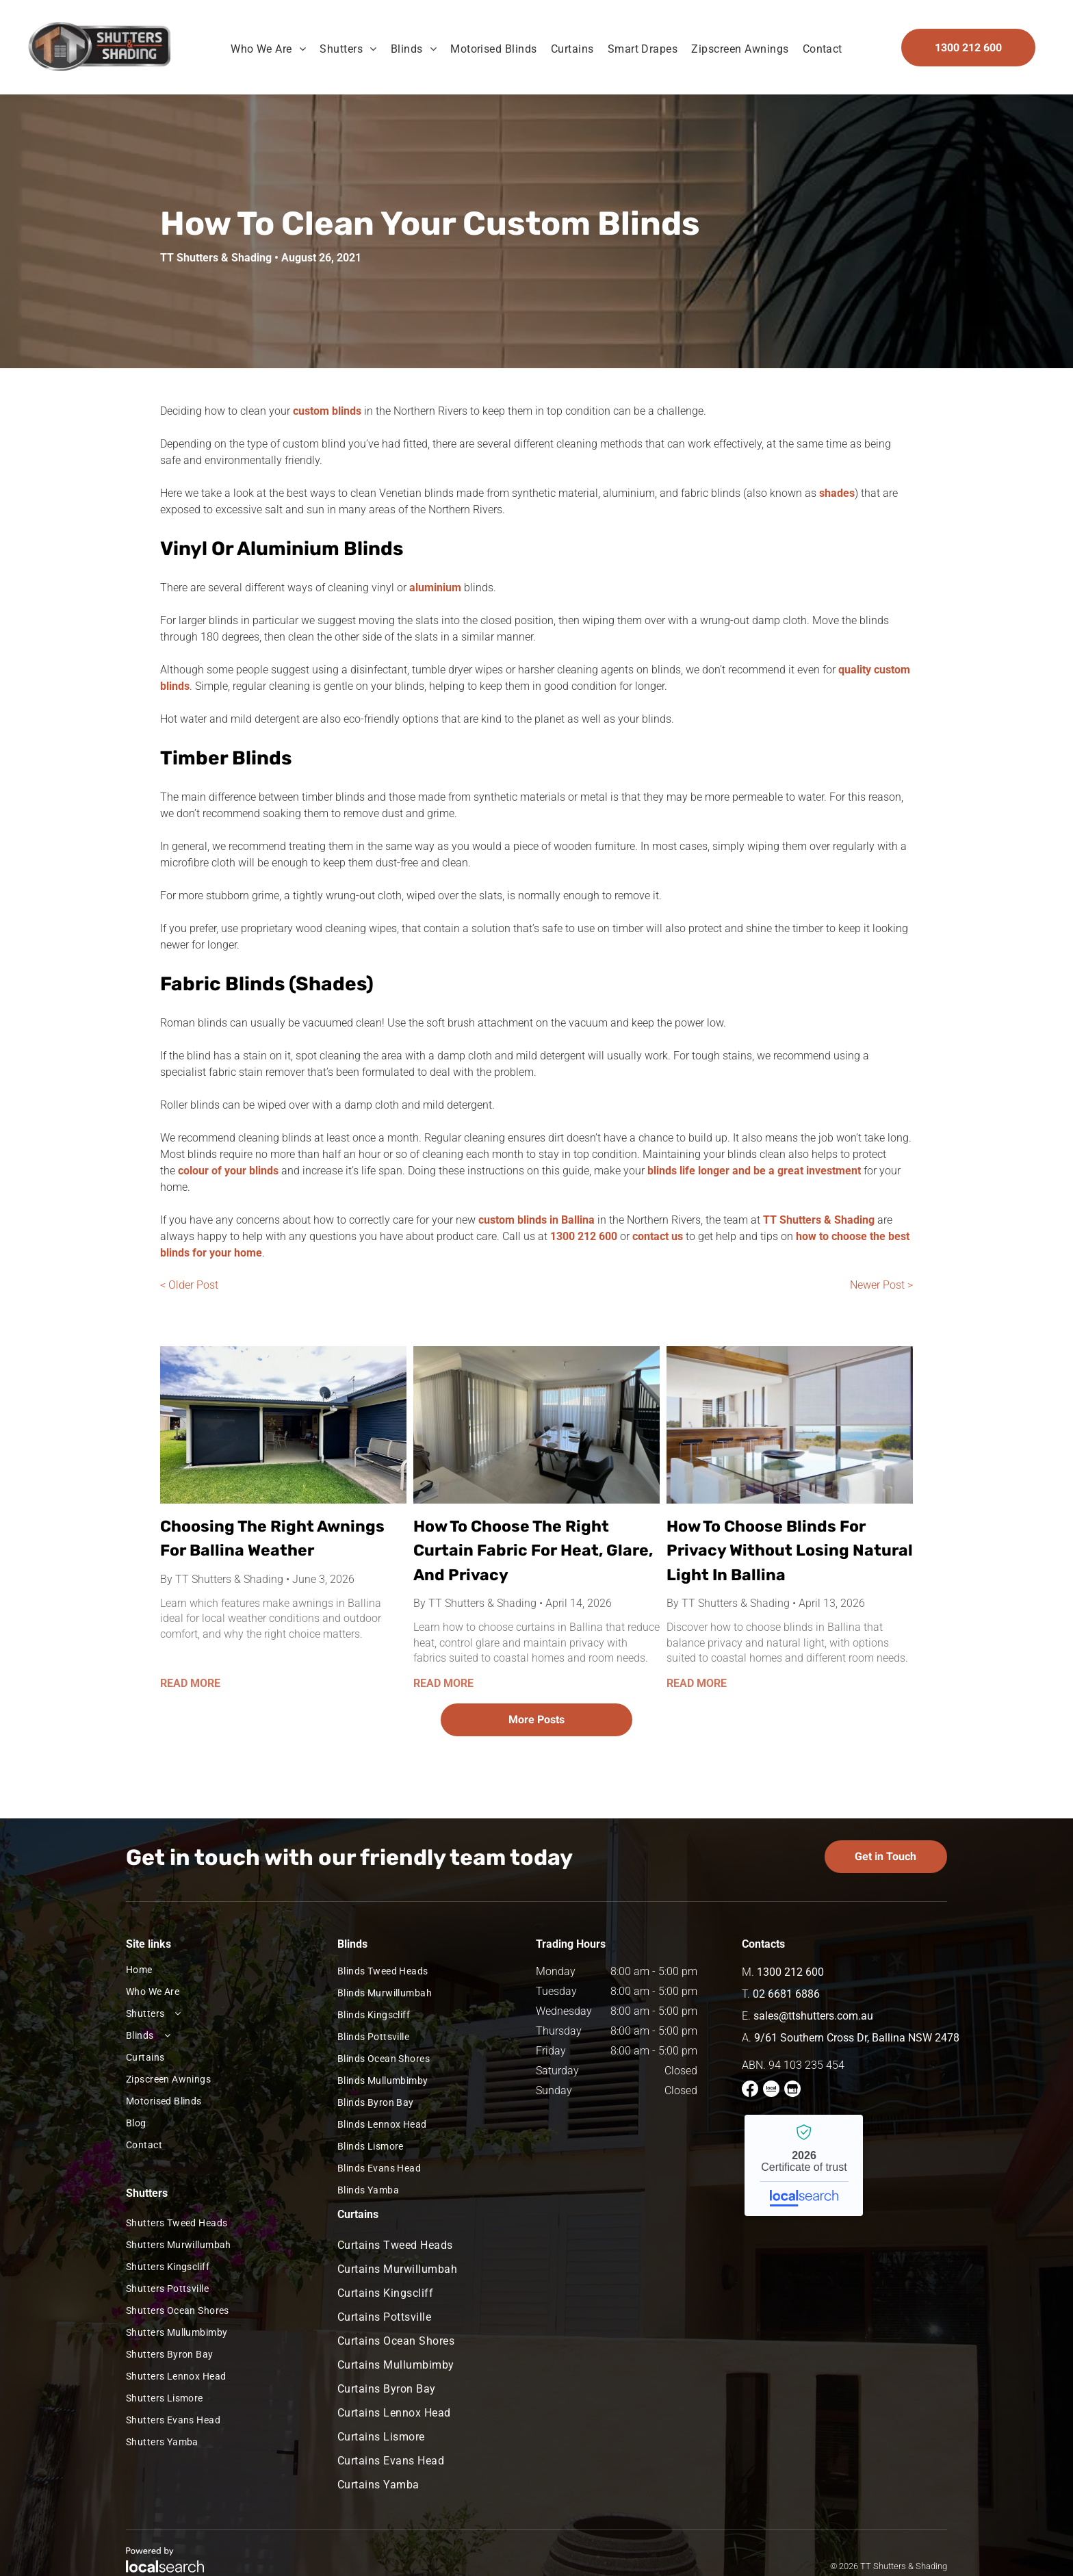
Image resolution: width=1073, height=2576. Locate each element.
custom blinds (327, 410)
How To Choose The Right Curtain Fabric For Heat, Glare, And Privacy (533, 1550)
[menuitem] (268, 49)
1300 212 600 (583, 1236)
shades (837, 493)
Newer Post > (881, 1284)
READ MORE (190, 1683)
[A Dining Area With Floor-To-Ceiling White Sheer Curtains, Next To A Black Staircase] (536, 1425)
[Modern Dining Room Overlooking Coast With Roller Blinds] (790, 1425)
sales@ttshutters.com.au (813, 2015)
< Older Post (189, 1284)
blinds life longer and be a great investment (754, 1170)
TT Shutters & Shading (819, 1219)
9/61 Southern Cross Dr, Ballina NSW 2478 (856, 2037)
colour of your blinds (228, 1170)
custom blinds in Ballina (536, 1219)
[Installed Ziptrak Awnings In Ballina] (283, 1425)
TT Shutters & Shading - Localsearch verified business (804, 2165)
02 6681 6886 (786, 1993)
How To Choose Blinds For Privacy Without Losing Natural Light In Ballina (790, 1550)
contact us (657, 1236)
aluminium (435, 587)
